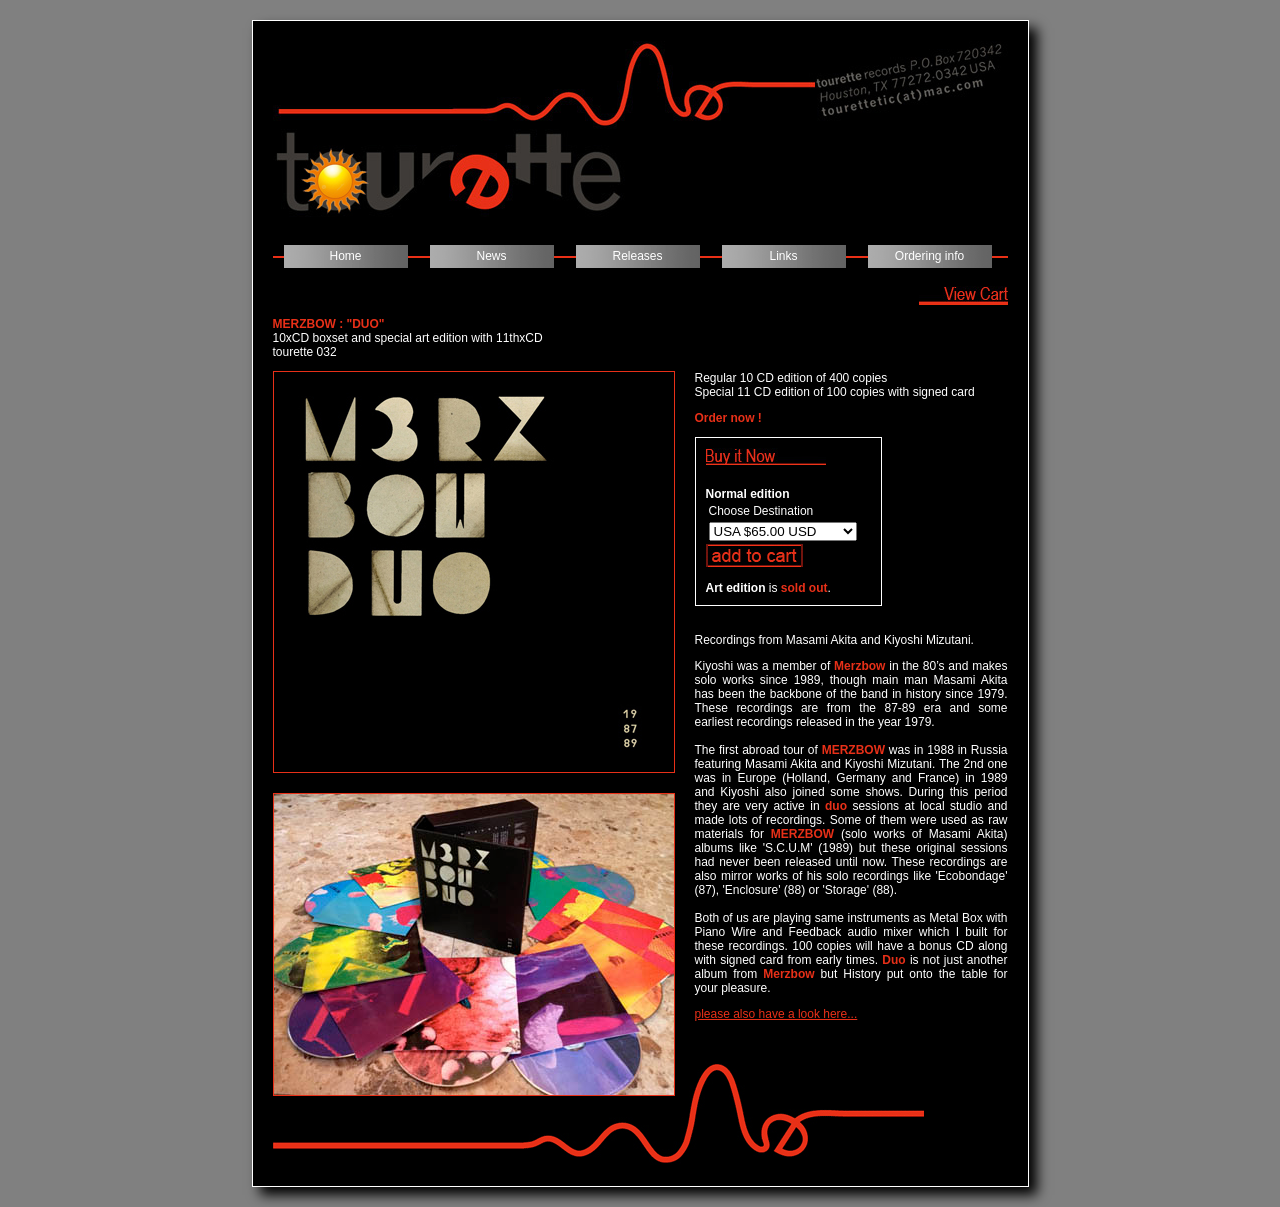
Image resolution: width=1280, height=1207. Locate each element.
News (491, 256)
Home (345, 256)
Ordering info (929, 256)
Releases (637, 256)
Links (783, 256)
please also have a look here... (776, 1014)
